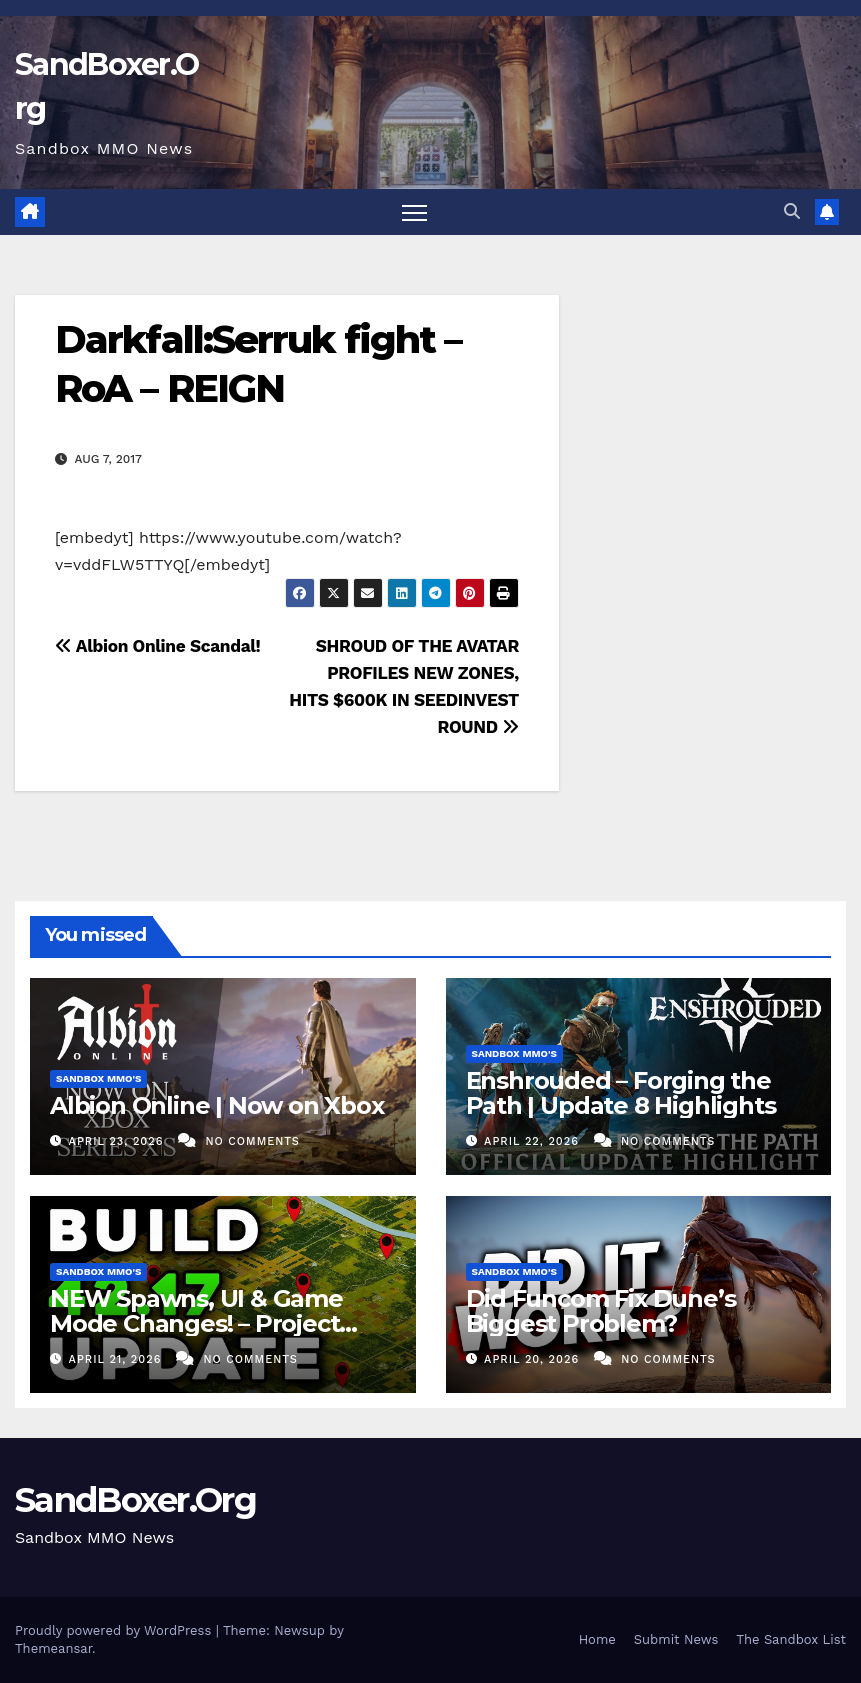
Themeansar (53, 1648)
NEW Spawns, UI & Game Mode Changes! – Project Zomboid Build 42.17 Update (215, 1323)
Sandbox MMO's (98, 1078)
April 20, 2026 (534, 1359)
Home (597, 1639)
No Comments (252, 1141)
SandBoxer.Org (135, 1500)
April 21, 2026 (117, 1359)
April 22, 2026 (533, 1141)
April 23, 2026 (118, 1141)
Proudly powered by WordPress (115, 1630)
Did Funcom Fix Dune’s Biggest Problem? (601, 1311)
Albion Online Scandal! (157, 646)
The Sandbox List (791, 1639)
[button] (792, 211)
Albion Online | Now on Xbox (217, 1105)
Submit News (676, 1639)
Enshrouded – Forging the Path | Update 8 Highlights (621, 1093)
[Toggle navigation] (414, 212)
